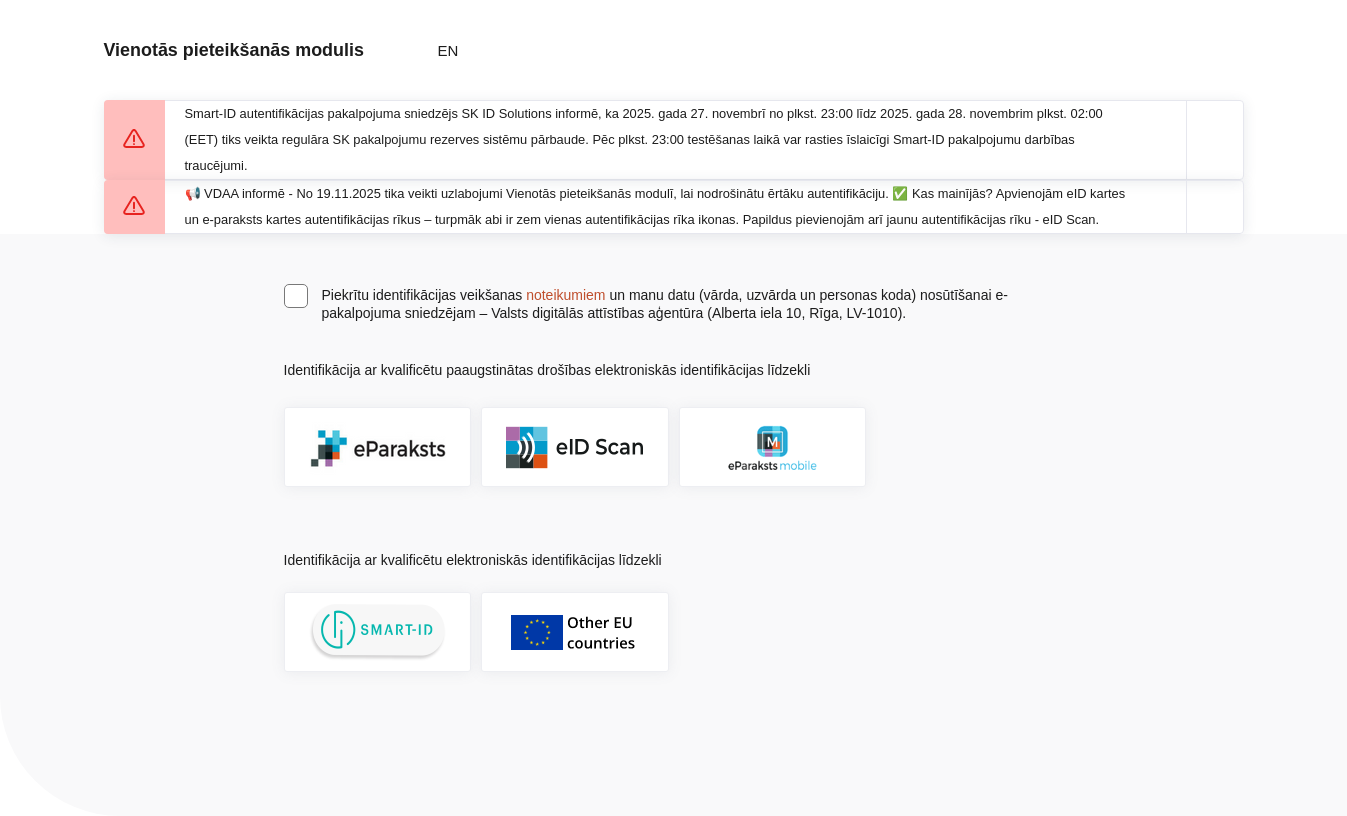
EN (447, 50)
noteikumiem (565, 295)
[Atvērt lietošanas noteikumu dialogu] (835, 370)
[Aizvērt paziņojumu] (1215, 140)
